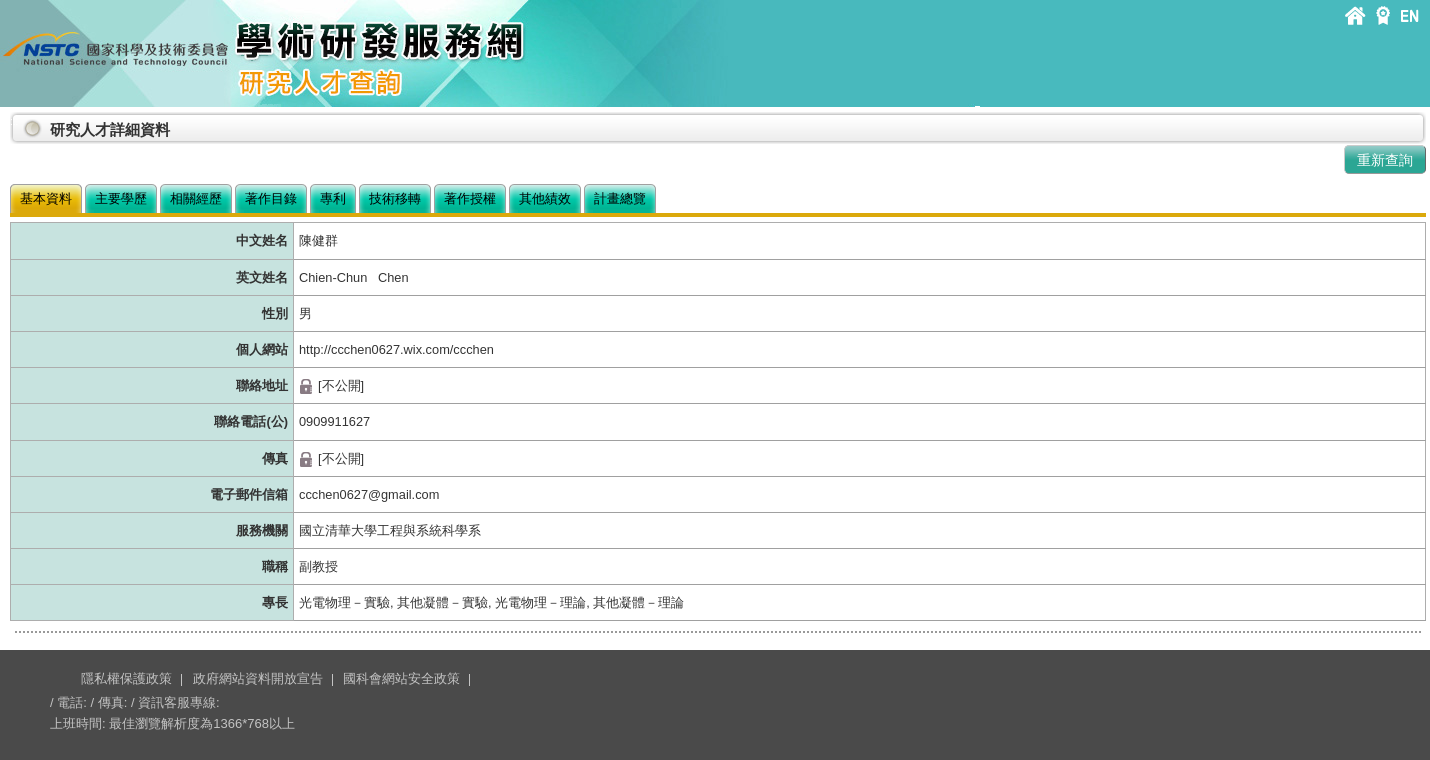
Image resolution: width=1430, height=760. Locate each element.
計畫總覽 (620, 198)
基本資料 (46, 198)
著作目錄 (271, 198)
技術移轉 (395, 198)
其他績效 (545, 198)
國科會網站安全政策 (401, 678)
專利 (333, 198)
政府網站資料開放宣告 (258, 678)
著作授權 (470, 198)
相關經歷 (196, 198)
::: (14, 121)
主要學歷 (121, 198)
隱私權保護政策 (126, 678)
